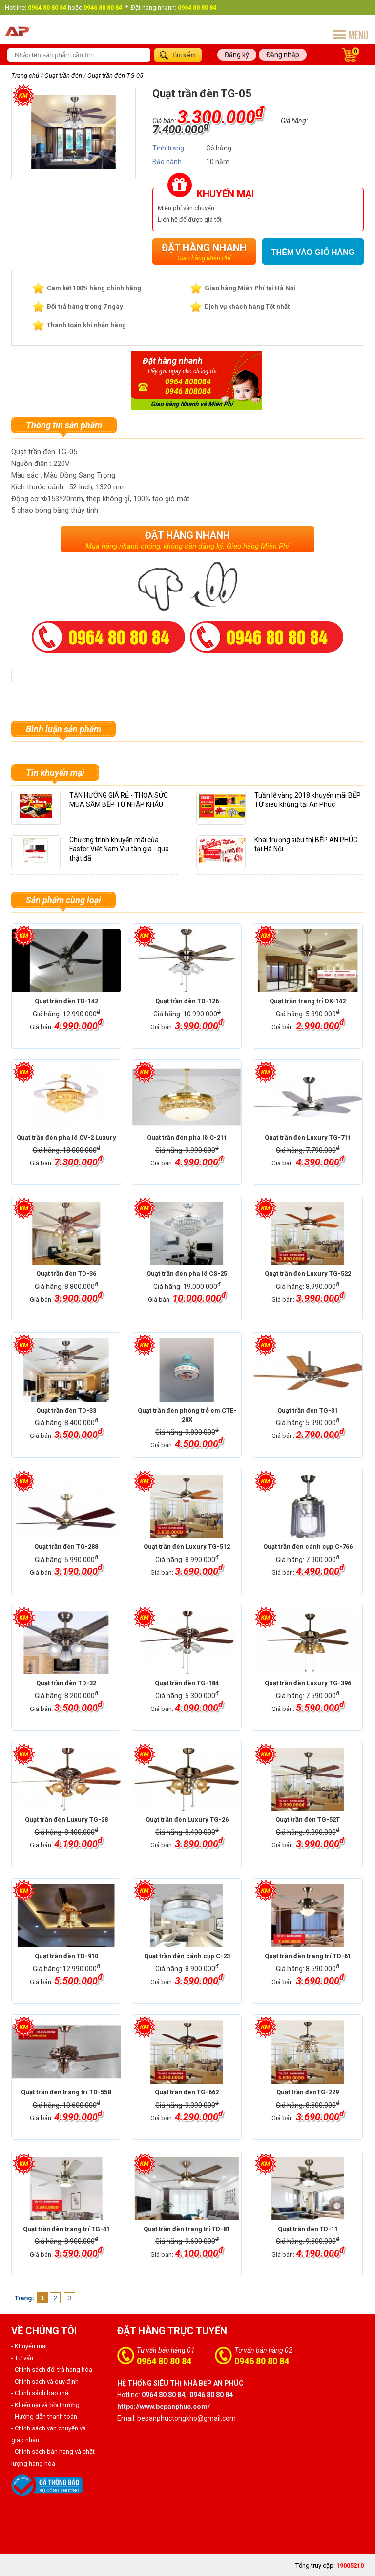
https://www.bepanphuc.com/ (163, 2406)
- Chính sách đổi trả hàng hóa (51, 2369)
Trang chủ (25, 75)
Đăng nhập (282, 55)
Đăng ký (237, 55)
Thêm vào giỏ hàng (312, 252)
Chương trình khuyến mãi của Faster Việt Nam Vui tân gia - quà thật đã (119, 849)
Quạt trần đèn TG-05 (115, 75)
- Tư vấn (22, 2358)
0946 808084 (188, 391)
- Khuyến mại (29, 2346)
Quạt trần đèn (63, 75)
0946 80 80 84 (261, 2361)
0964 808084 (188, 381)
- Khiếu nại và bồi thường (45, 2404)
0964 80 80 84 (164, 2361)
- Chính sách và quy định (45, 2381)
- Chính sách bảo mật (40, 2393)
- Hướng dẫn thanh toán (44, 2416)
